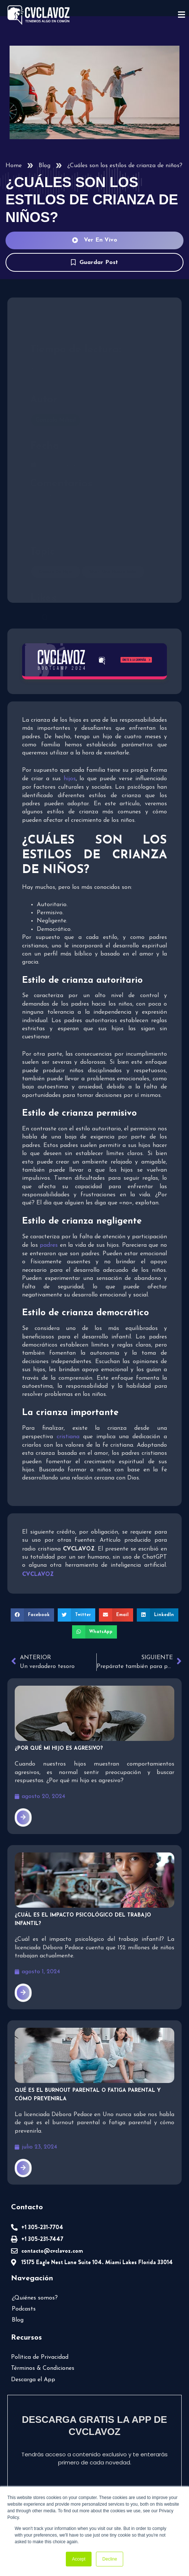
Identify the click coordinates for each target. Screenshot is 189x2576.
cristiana (68, 1437)
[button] (32, 1615)
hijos (70, 779)
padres (49, 1245)
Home (14, 166)
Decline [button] (109, 2559)
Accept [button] (79, 2559)
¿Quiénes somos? (35, 2298)
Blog (44, 166)
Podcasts (24, 2309)
